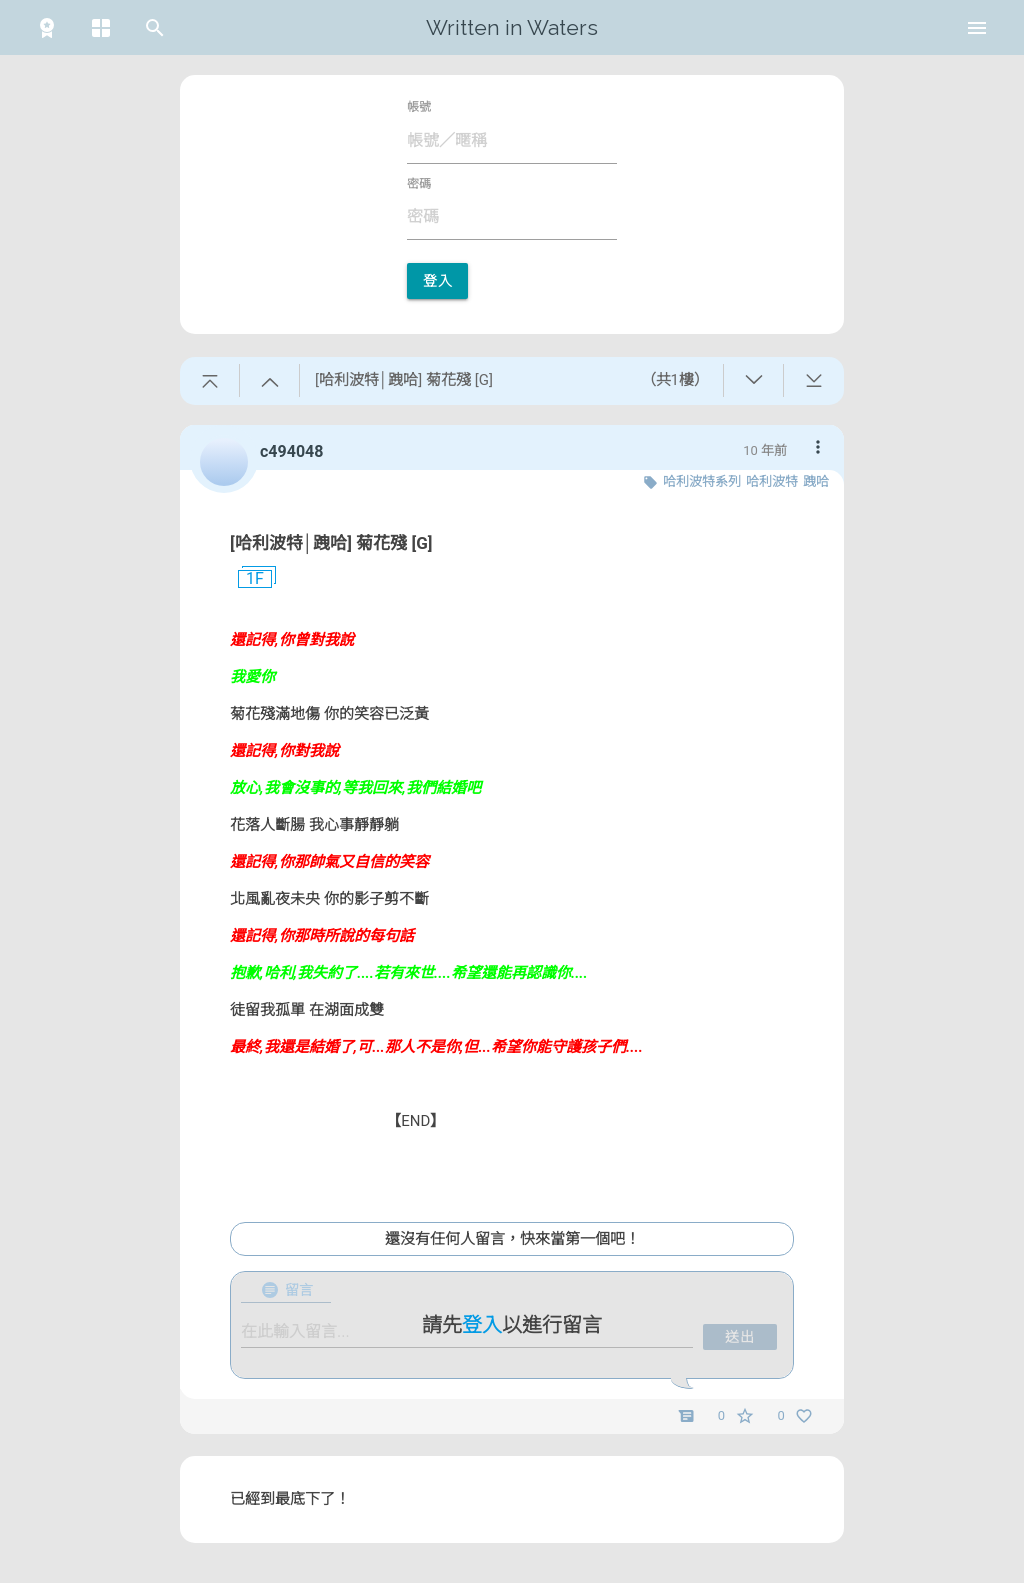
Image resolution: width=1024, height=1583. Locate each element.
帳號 (419, 107)
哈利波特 (772, 481)
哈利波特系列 (702, 481)
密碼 (419, 184)
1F (247, 579)
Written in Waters (512, 27)
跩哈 (816, 481)
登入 (437, 281)
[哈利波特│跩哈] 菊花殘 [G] (331, 543)
